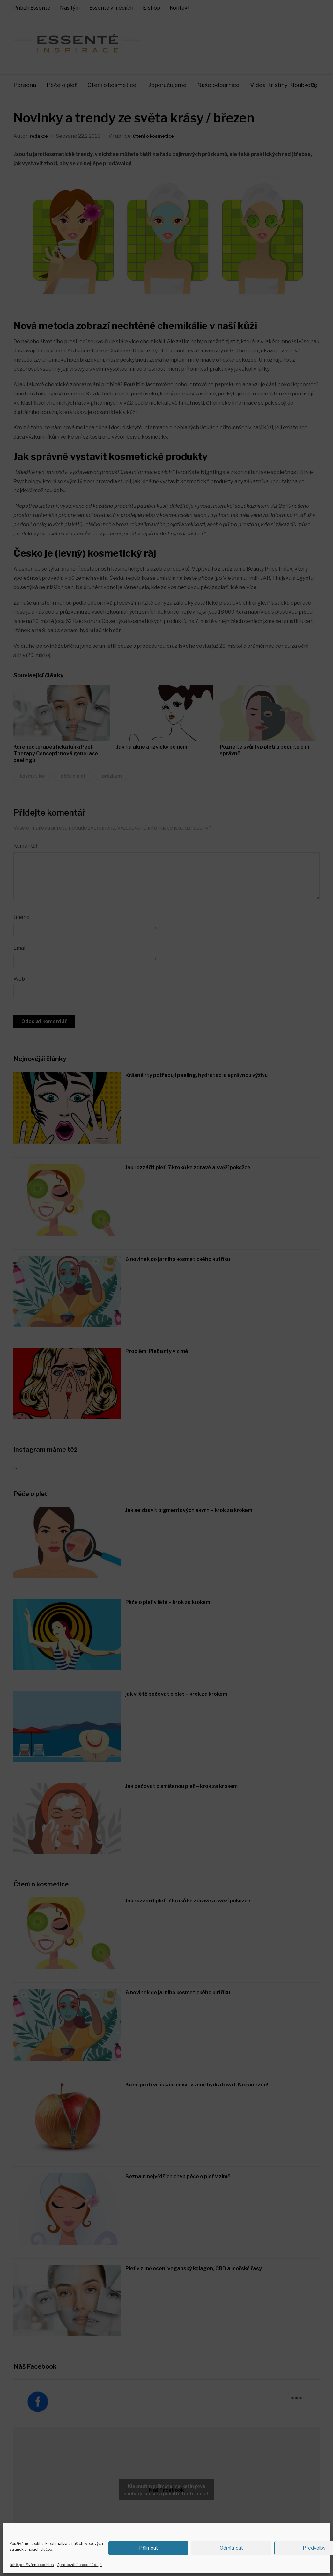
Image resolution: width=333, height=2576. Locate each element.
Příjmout (148, 2548)
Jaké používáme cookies (32, 2564)
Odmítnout (231, 2548)
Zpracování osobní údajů (79, 2564)
